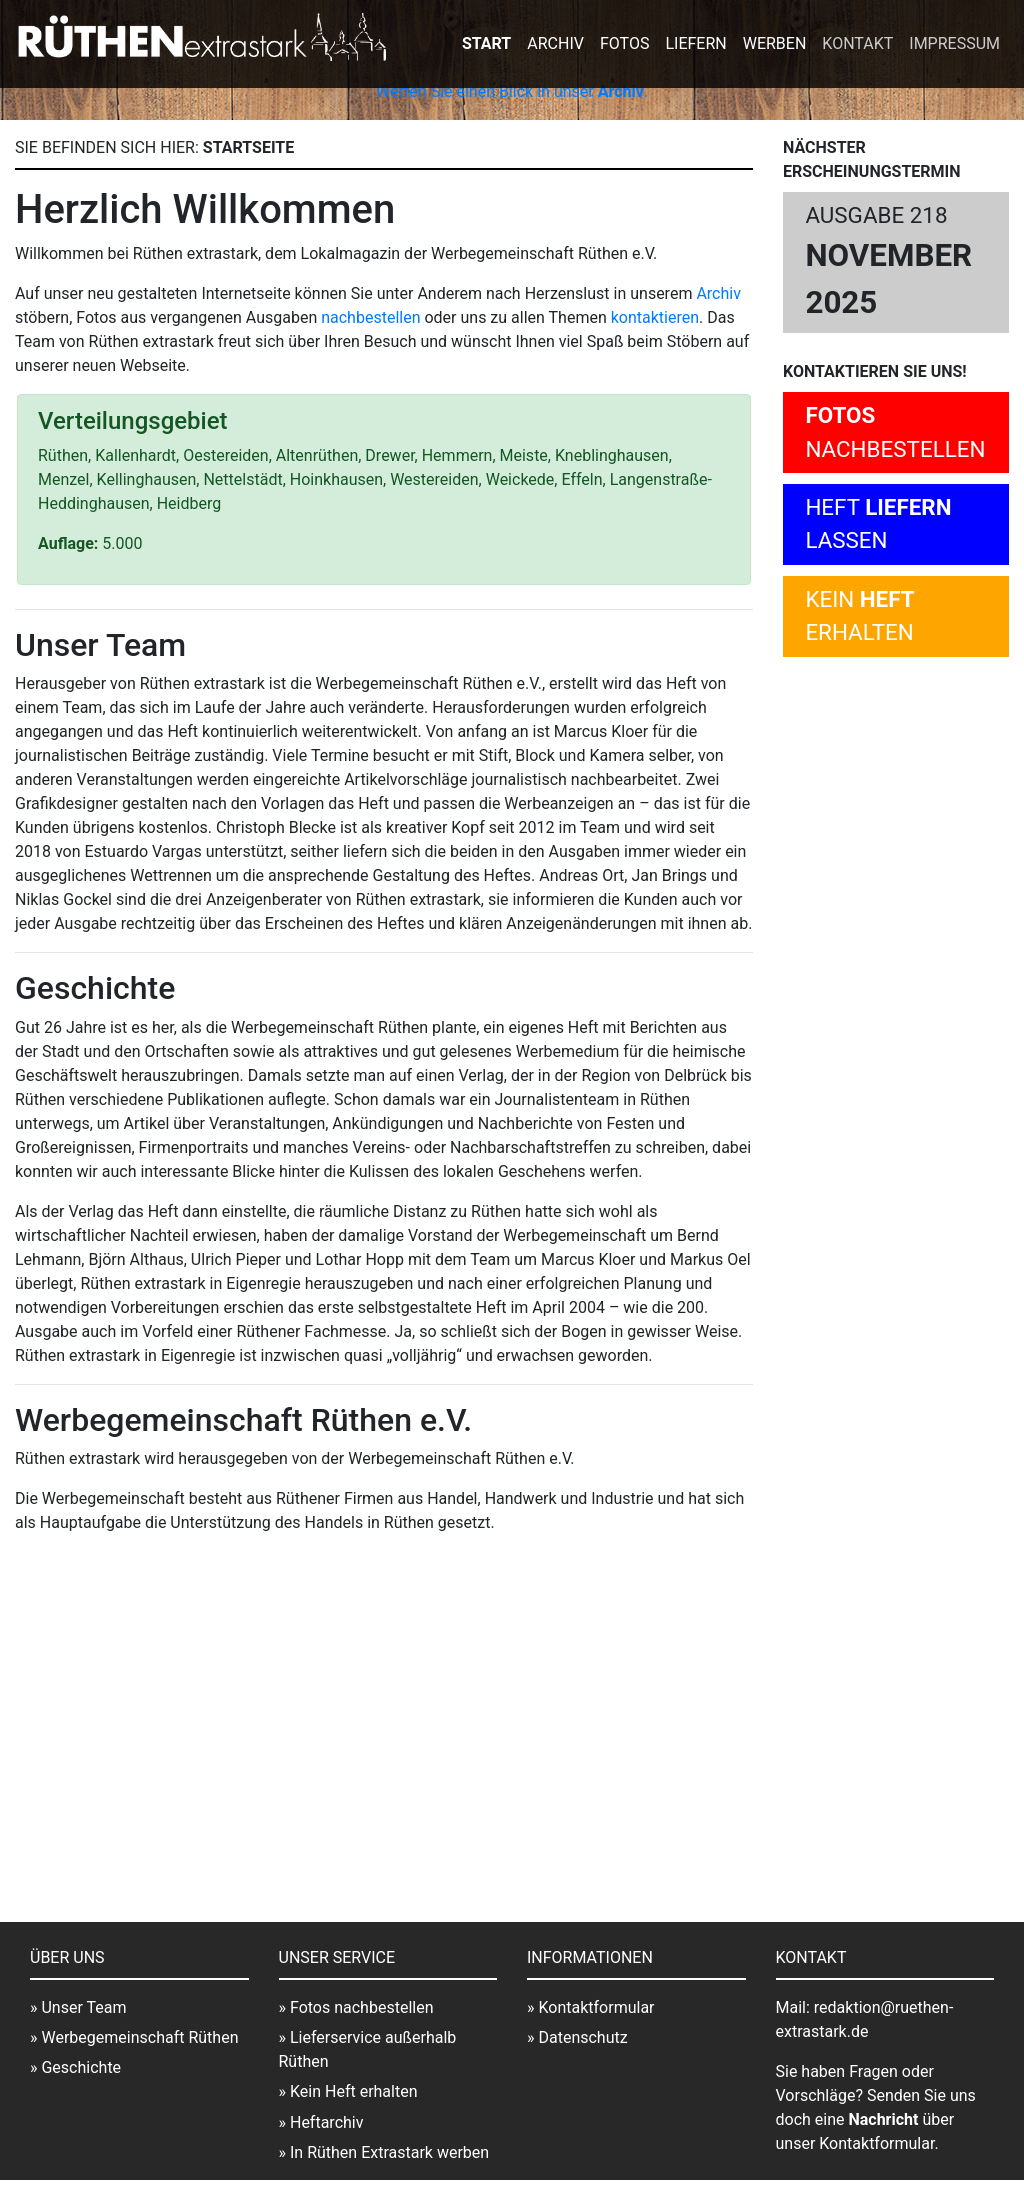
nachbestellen (370, 317)
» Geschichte (75, 2067)
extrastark (201, 38)
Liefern (695, 43)
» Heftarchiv (321, 2122)
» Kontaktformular (591, 2007)
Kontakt (857, 43)
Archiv (555, 43)
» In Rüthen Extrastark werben (384, 2152)
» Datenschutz (577, 2037)
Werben (775, 43)
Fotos (624, 43)
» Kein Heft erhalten (348, 2091)
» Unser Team (78, 2007)
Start (486, 43)
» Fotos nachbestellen (356, 2007)
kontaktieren (655, 317)
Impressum (954, 43)
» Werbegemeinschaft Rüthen (134, 2037)
